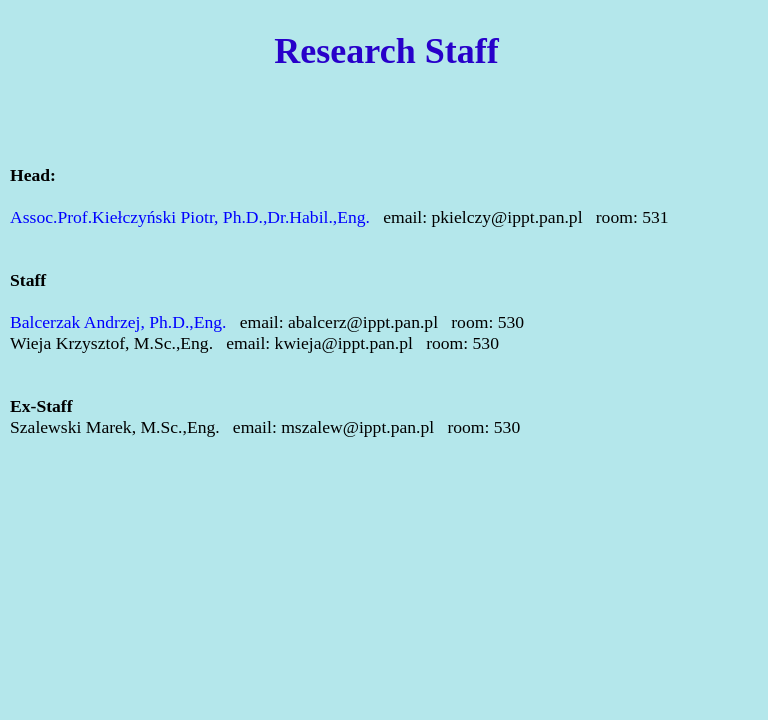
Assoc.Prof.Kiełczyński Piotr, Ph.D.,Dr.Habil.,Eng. (192, 217)
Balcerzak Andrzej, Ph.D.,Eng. (120, 322)
